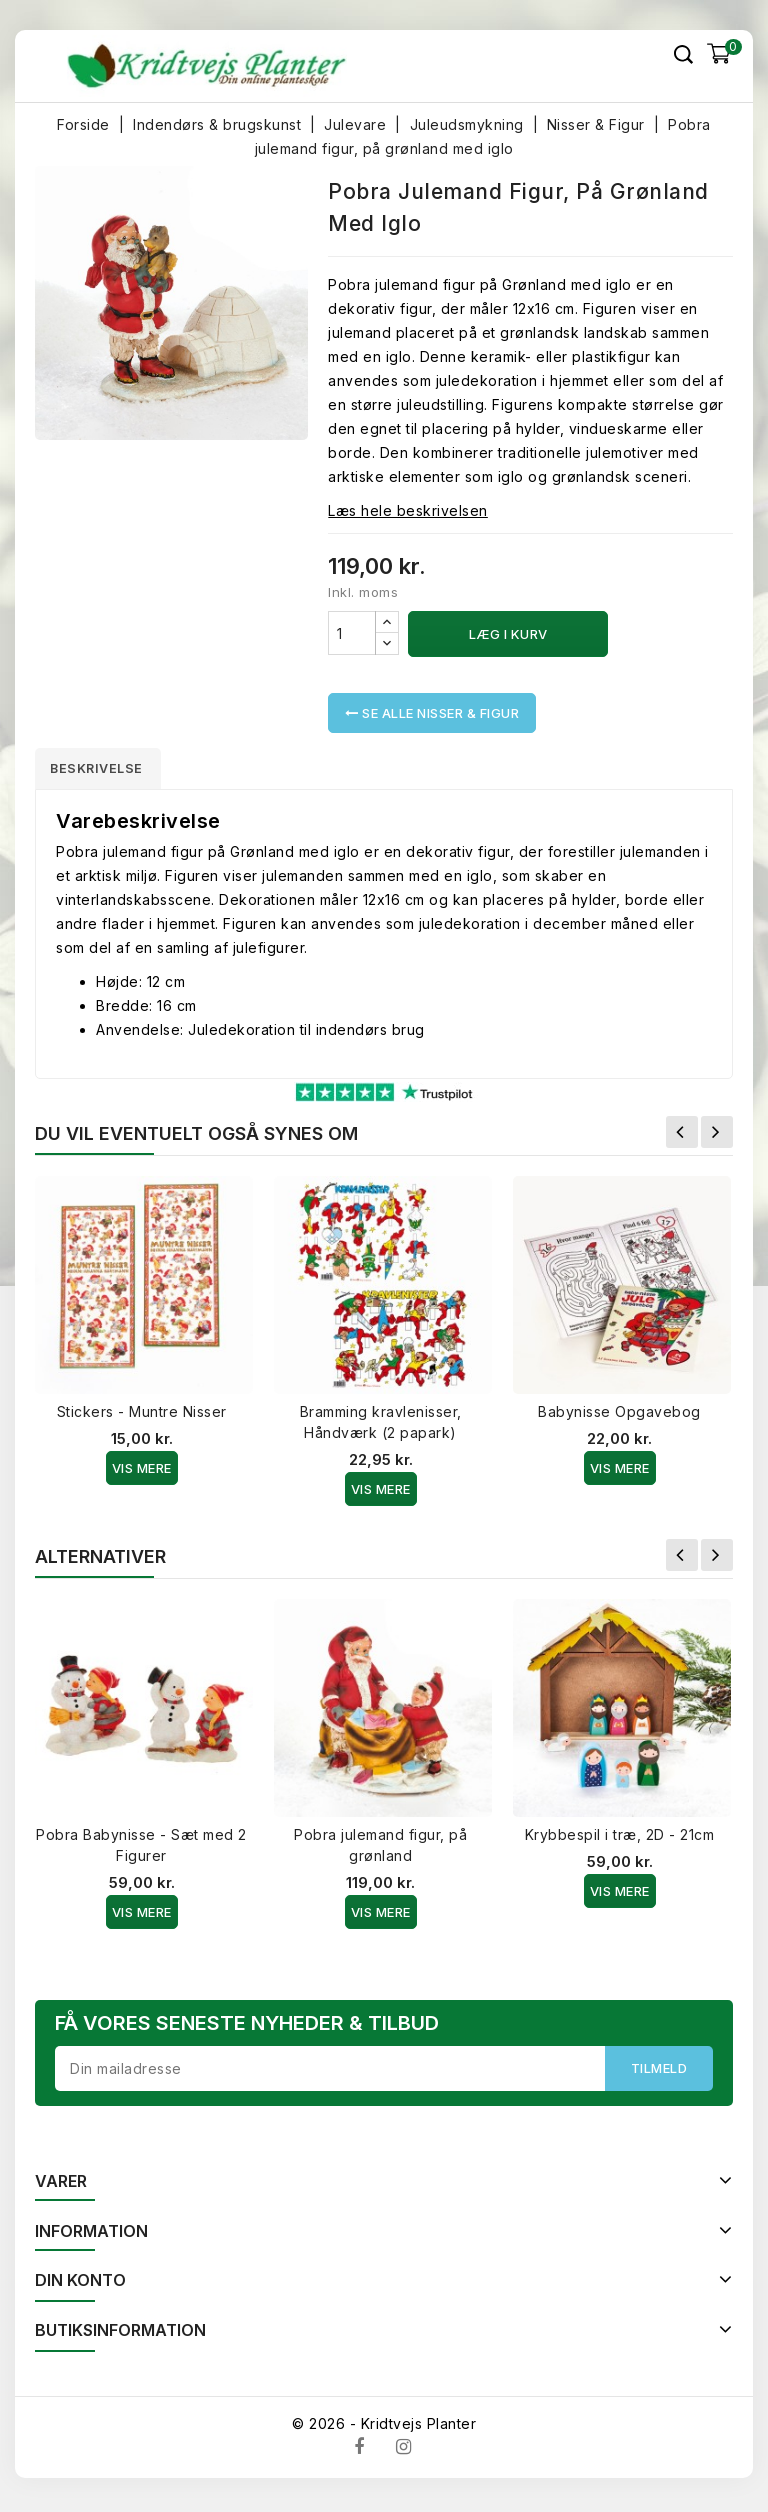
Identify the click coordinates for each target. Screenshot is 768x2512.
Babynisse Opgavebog (619, 1415)
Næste (717, 1136)
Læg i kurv (508, 634)
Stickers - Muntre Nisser (142, 1415)
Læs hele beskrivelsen (408, 510)
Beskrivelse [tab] (106, 770)
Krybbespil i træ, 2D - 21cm (620, 1838)
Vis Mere (142, 1472)
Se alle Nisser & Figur (432, 713)
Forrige (682, 1136)
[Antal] (352, 633)
